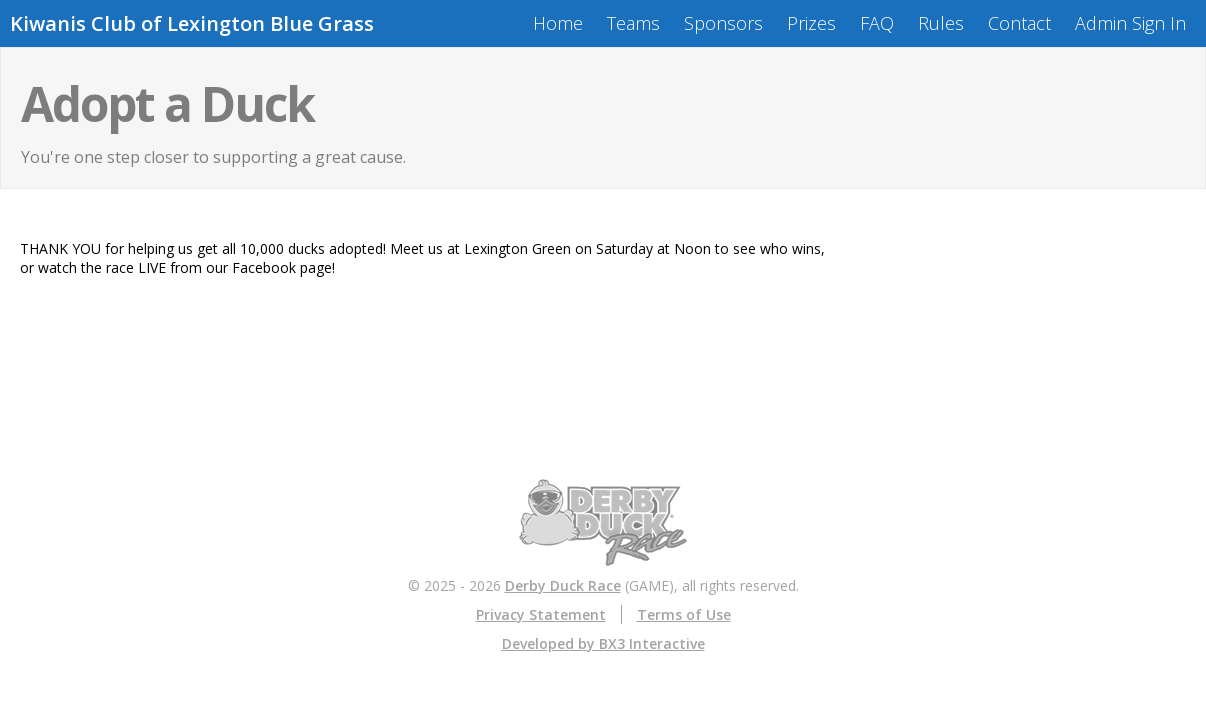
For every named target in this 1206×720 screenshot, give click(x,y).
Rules (941, 23)
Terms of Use (684, 614)
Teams (633, 23)
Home (558, 23)
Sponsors (723, 23)
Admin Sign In (1130, 23)
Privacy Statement (541, 614)
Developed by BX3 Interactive (603, 643)
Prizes (811, 23)
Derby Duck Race (563, 585)
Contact (1019, 23)
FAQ (877, 23)
